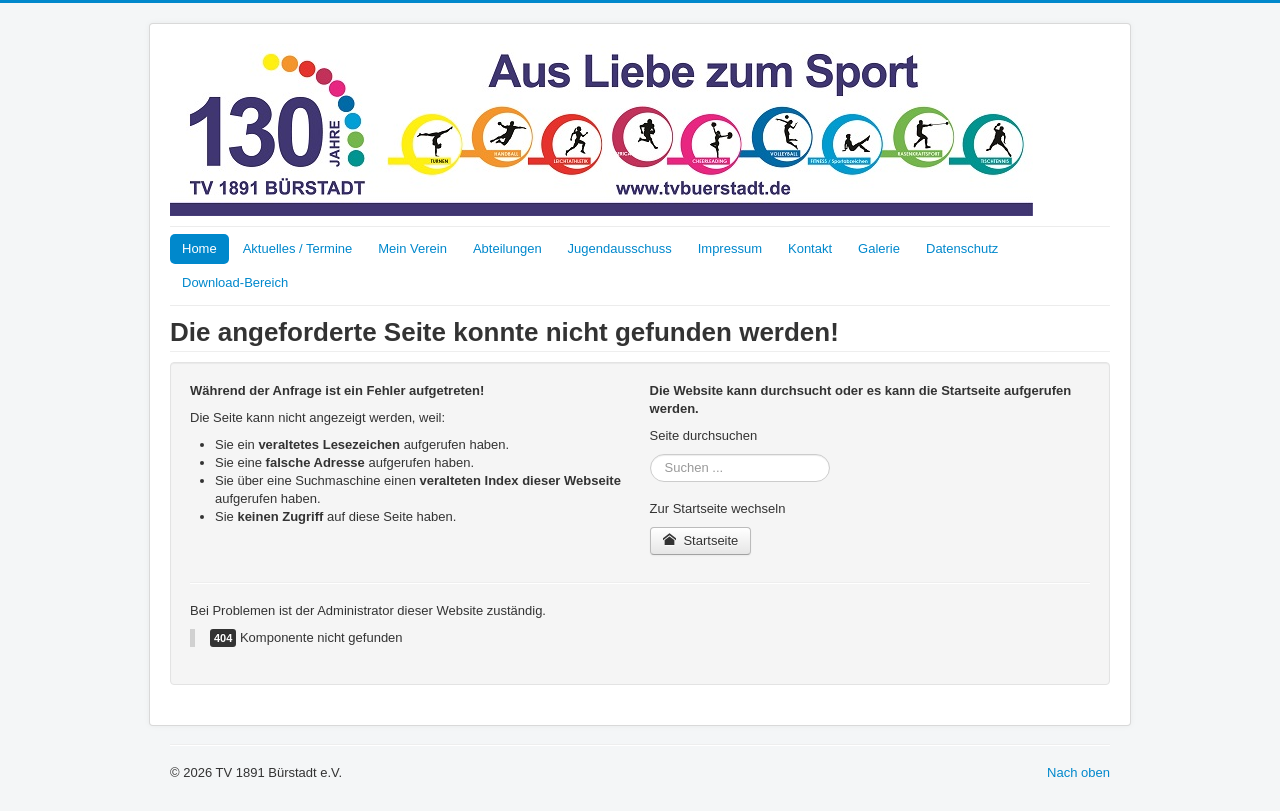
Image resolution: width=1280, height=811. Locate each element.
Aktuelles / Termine (298, 248)
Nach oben (1078, 772)
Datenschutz (962, 248)
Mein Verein (412, 248)
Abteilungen (507, 248)
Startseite (701, 540)
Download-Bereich (235, 282)
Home (199, 248)
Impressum (730, 248)
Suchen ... (650, 454)
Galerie (879, 248)
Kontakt (810, 248)
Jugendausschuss (620, 248)
